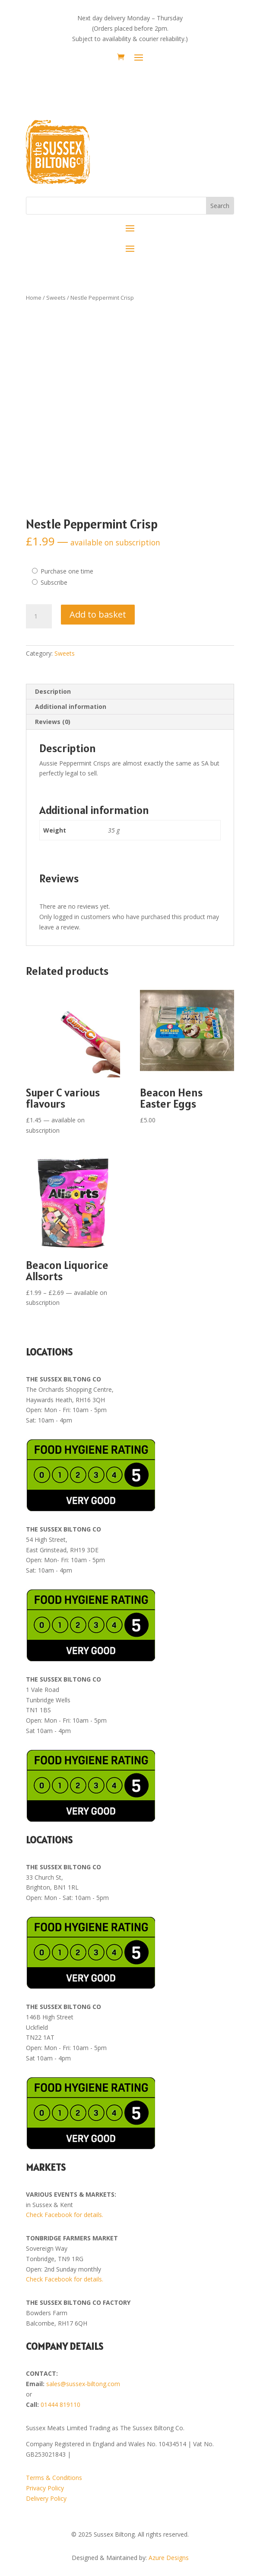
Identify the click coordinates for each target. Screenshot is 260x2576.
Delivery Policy (46, 2498)
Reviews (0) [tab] (52, 722)
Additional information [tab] (70, 706)
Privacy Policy (45, 2488)
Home (33, 297)
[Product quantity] (39, 616)
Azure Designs (169, 2558)
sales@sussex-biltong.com (83, 2384)
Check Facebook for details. (64, 2215)
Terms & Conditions (54, 2477)
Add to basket (98, 614)
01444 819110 (60, 2404)
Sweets (56, 297)
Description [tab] (53, 691)
